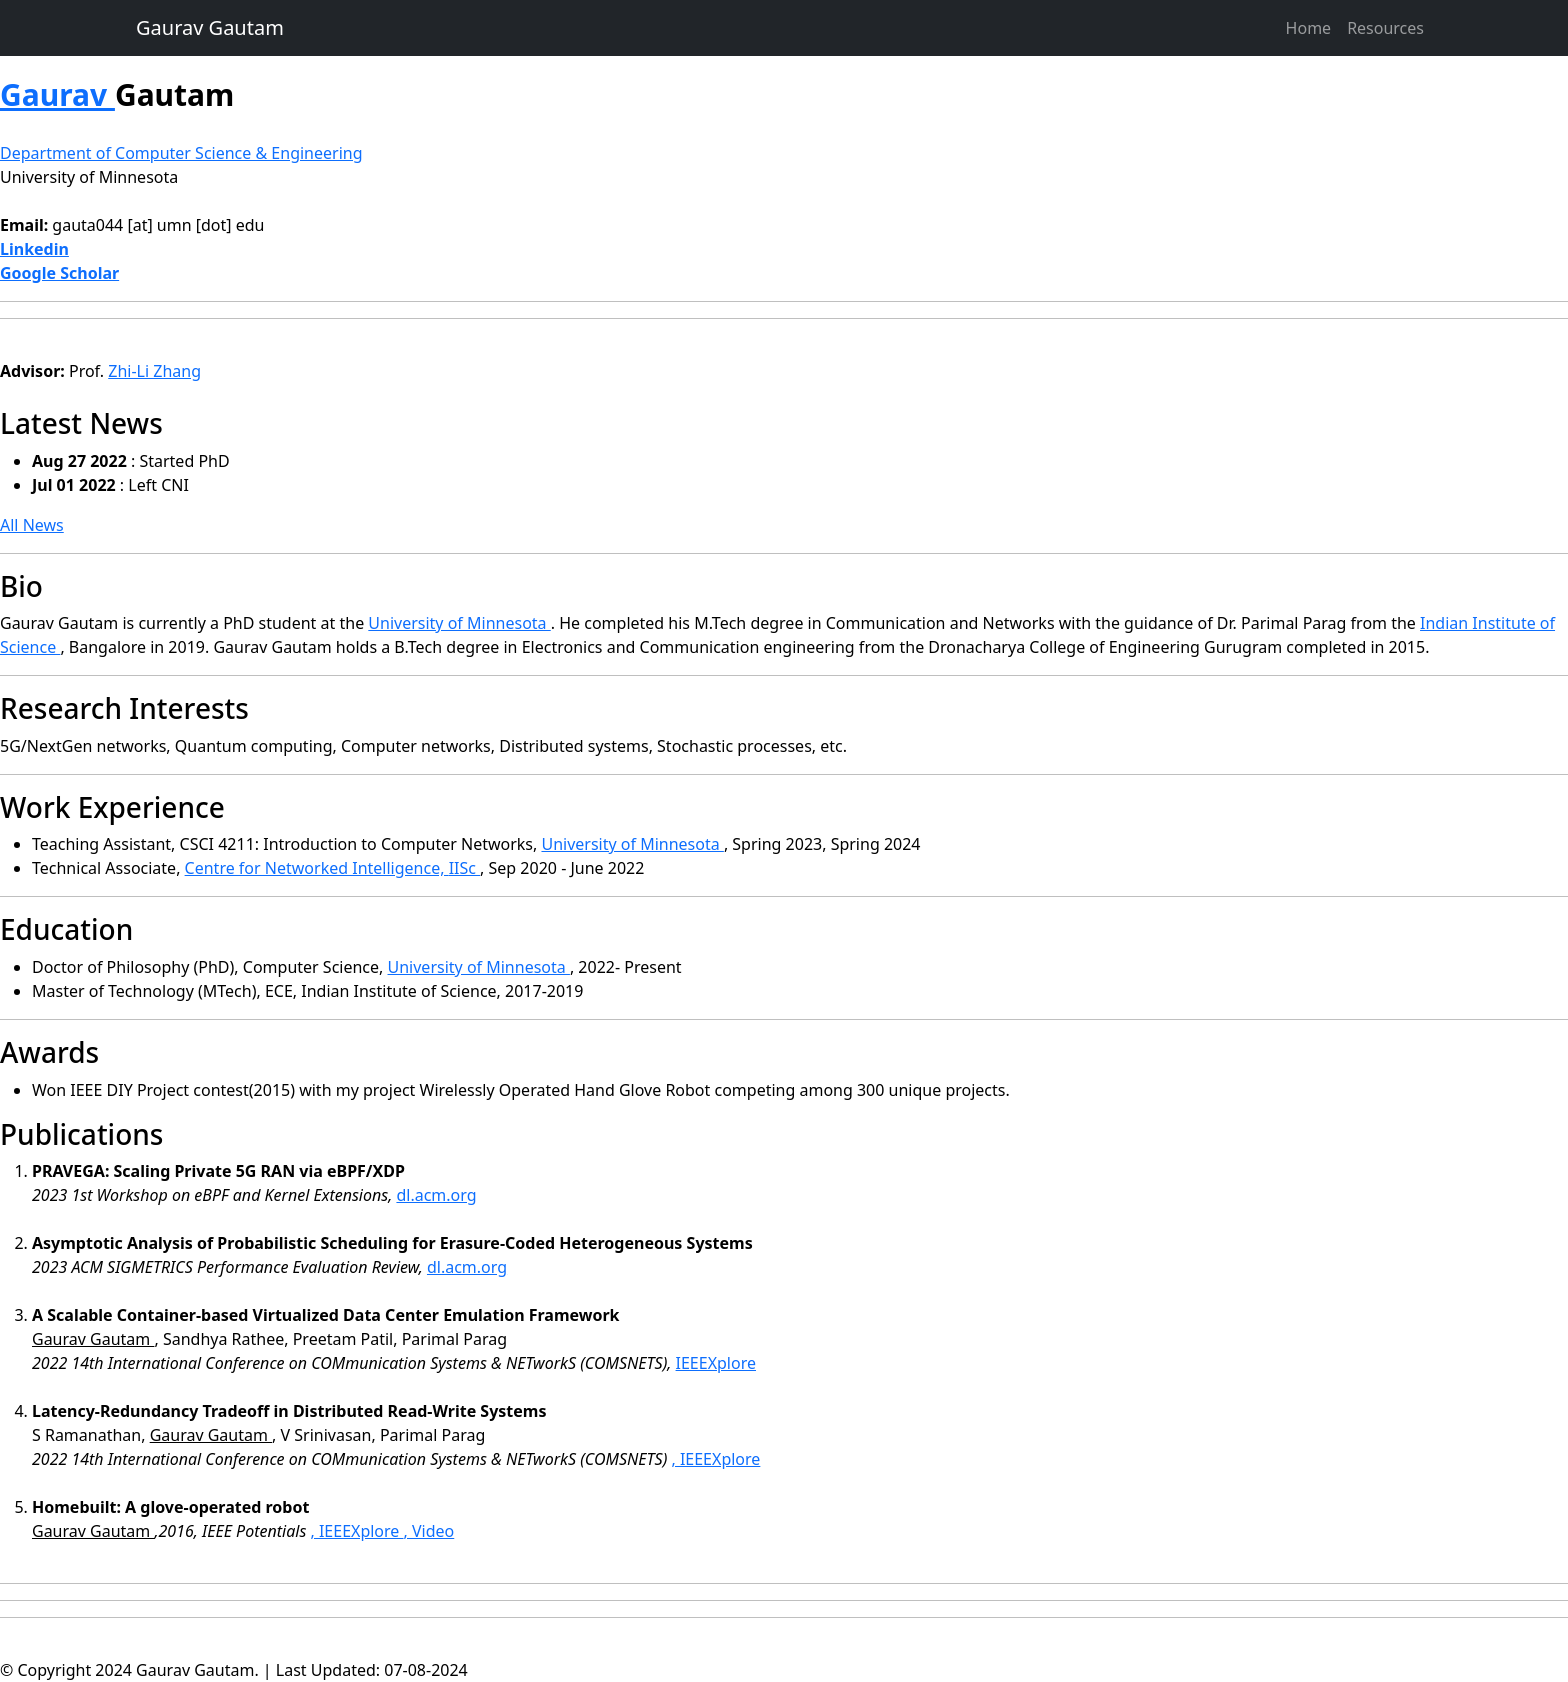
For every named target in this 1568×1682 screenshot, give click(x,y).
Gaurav (57, 94)
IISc (464, 868)
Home (1309, 28)
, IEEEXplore (715, 1459)
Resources (1385, 28)
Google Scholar (59, 273)
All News (32, 525)
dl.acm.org (436, 1195)
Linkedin (34, 249)
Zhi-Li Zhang (154, 371)
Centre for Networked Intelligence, (317, 868)
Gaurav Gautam (210, 27)
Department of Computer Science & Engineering (181, 153)
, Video (429, 1531)
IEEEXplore (716, 1363)
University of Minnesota (89, 177)
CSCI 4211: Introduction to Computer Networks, (361, 844)
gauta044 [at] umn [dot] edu (158, 225)
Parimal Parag (1296, 623)
